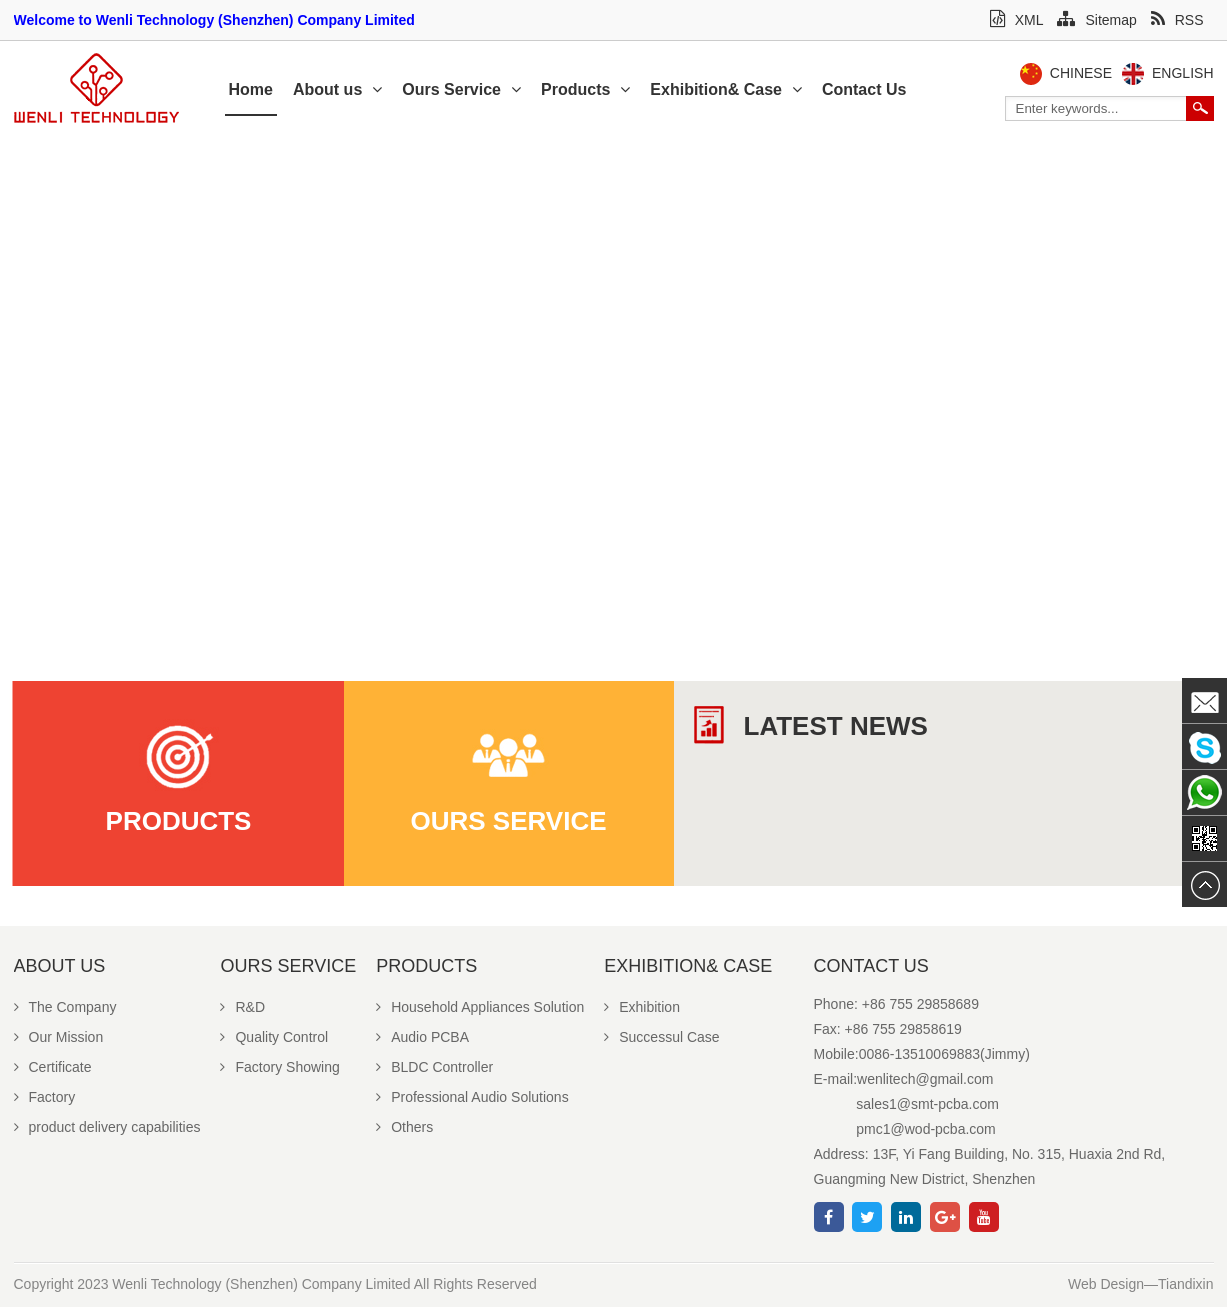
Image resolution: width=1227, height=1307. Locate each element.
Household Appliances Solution (480, 1007)
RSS (1177, 20)
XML (1017, 20)
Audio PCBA (422, 1037)
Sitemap (1096, 20)
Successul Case (661, 1037)
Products (585, 89)
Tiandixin (1186, 1284)
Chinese (1081, 73)
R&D (242, 1007)
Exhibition (642, 1007)
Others (404, 1127)
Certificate (53, 1067)
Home (251, 89)
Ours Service (461, 89)
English (1182, 73)
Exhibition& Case (726, 89)
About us (337, 89)
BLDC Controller (434, 1067)
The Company (65, 1007)
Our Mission (59, 1037)
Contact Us (864, 89)
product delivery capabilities (107, 1127)
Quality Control (274, 1037)
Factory (45, 1097)
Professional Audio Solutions (472, 1097)
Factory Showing (279, 1067)
